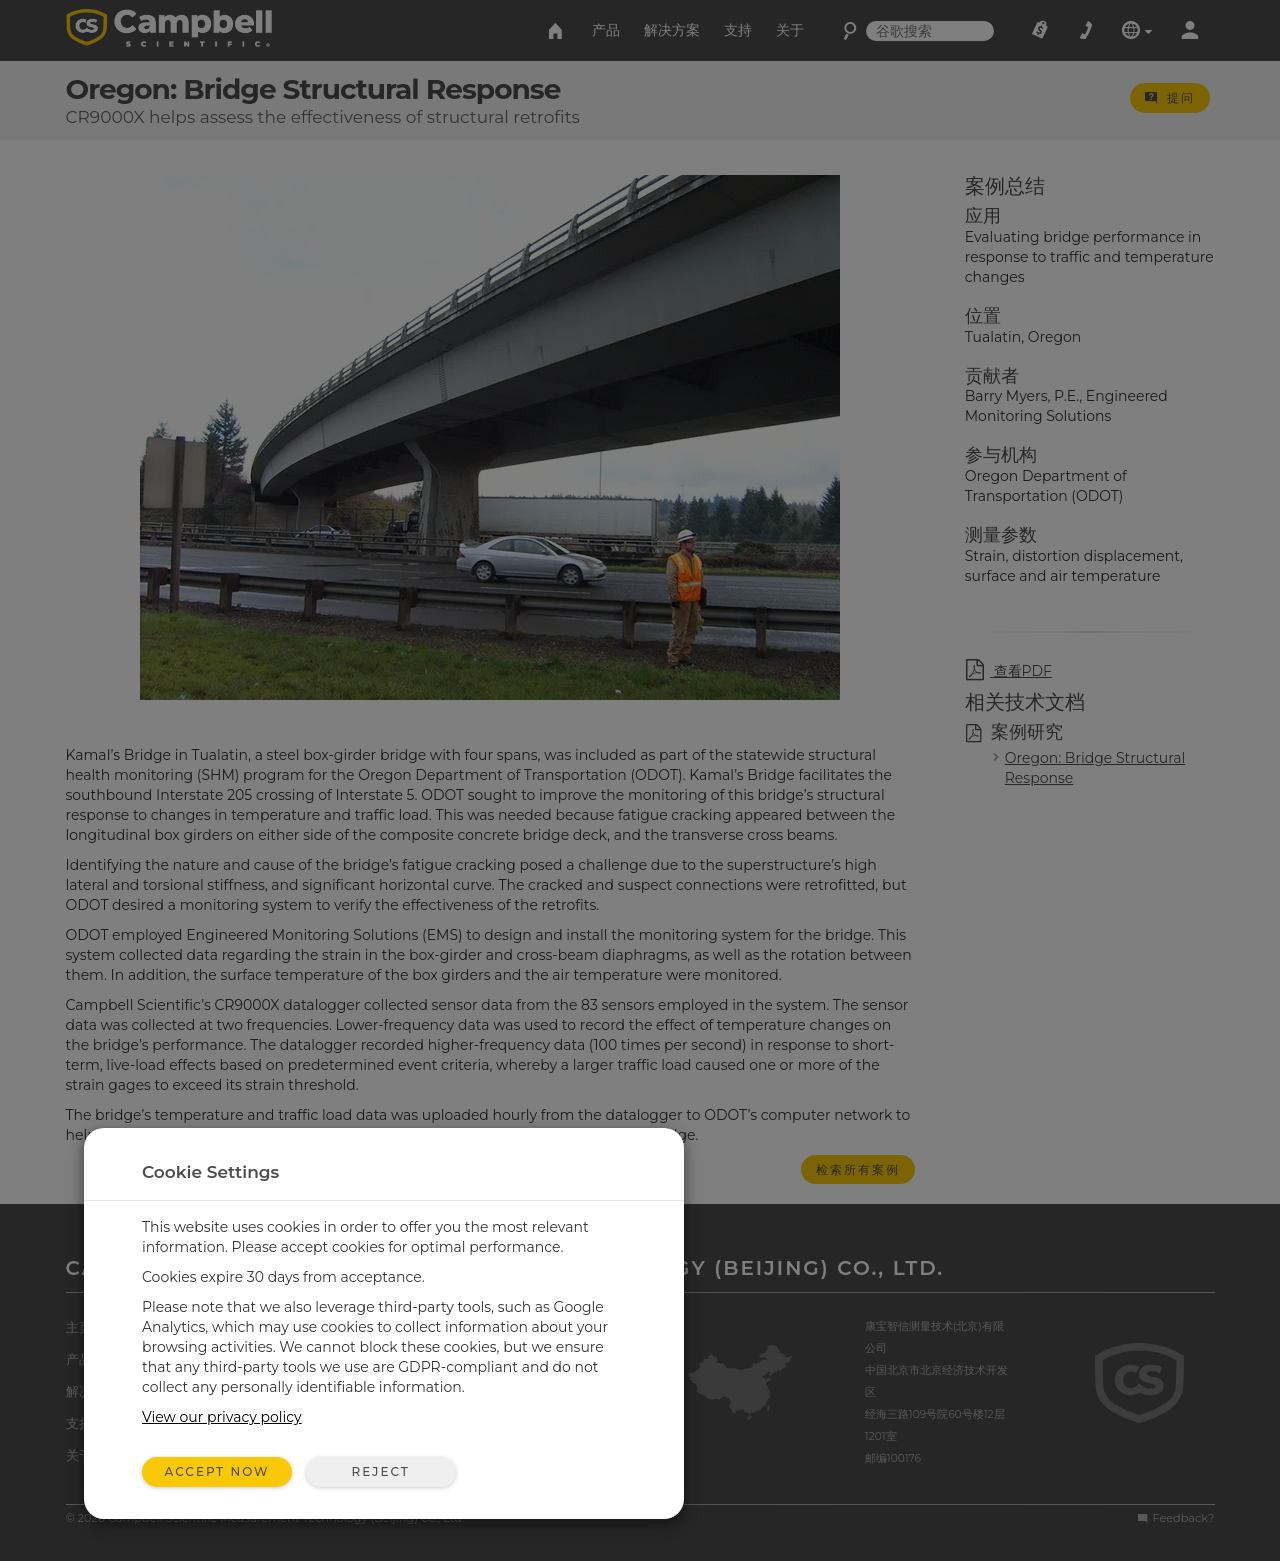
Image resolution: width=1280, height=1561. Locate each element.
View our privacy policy (222, 1417)
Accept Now (217, 1471)
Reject (380, 1471)
